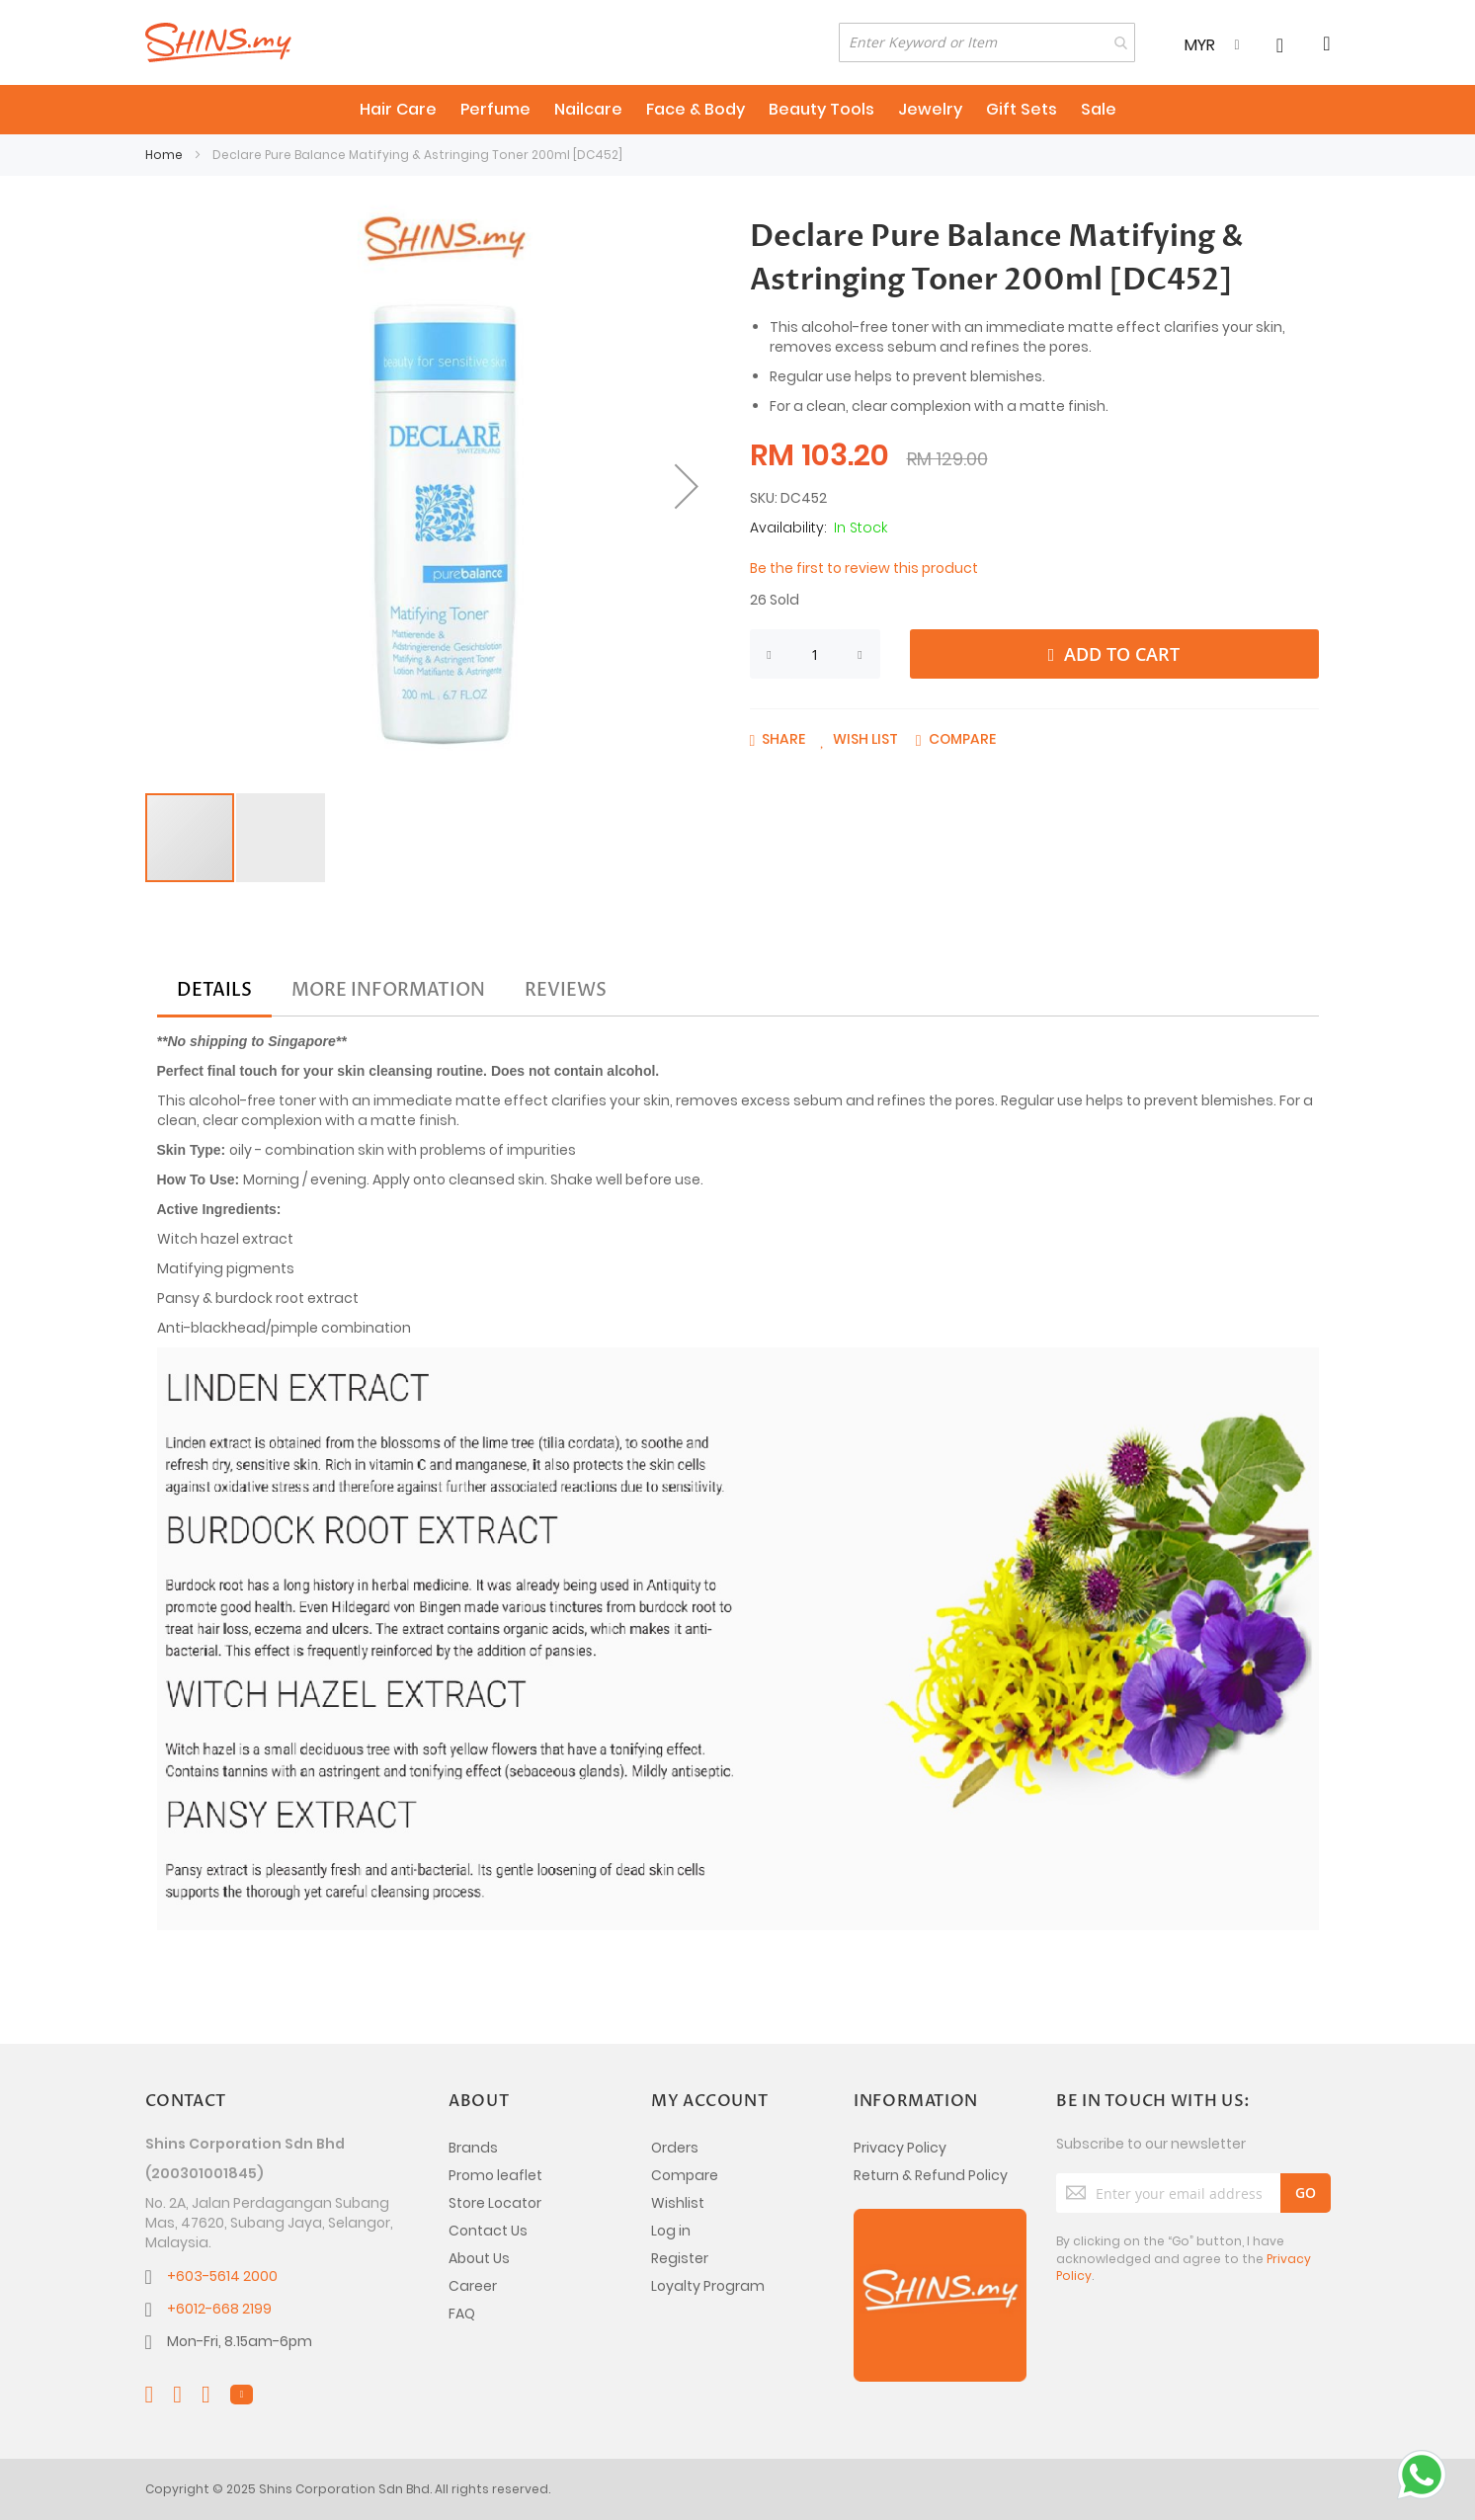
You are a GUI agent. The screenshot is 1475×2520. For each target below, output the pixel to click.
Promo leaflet (495, 2175)
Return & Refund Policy (931, 2175)
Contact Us (488, 2230)
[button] (686, 486)
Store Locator (495, 2203)
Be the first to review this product (864, 568)
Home (164, 154)
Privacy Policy (900, 2147)
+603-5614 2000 (222, 2276)
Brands (473, 2147)
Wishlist (677, 2203)
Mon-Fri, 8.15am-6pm (239, 2341)
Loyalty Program (708, 2286)
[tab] (214, 991)
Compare (684, 2175)
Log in (671, 2230)
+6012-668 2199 (219, 2308)
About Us (479, 2258)
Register (679, 2258)
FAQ (462, 2313)
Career (473, 2286)
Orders (674, 2147)
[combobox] (987, 42)
